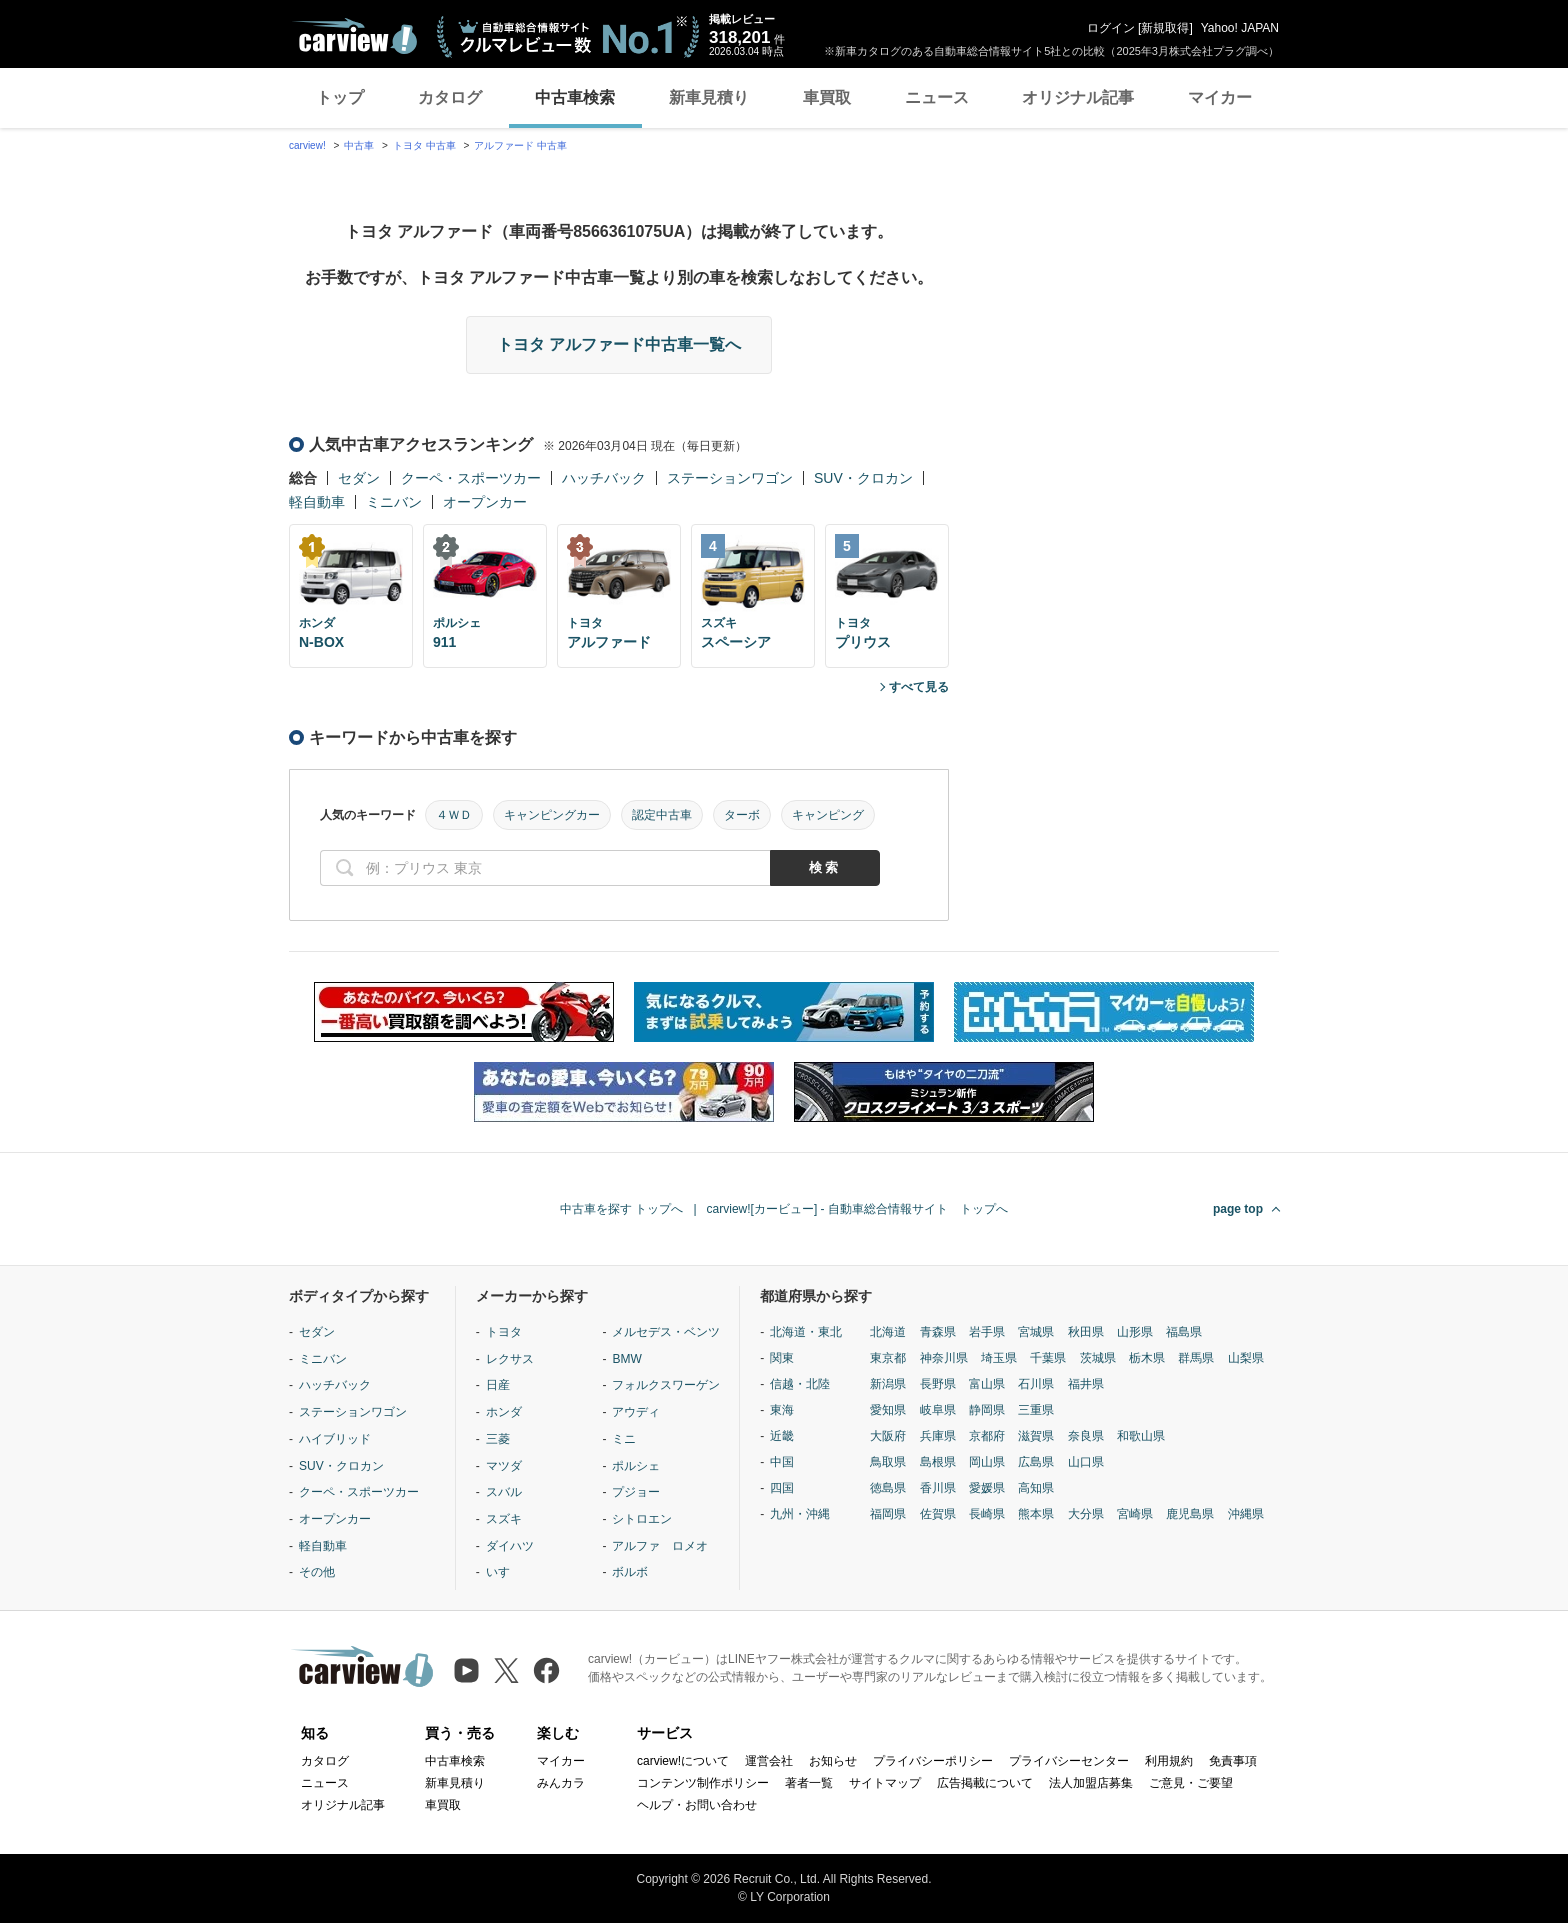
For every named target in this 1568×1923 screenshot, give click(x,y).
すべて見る (919, 687)
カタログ (450, 97)
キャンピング (828, 815)
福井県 (1086, 1384)
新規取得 (1165, 28)
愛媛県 (987, 1488)
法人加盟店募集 (1091, 1783)
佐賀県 (938, 1514)
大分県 (1086, 1514)
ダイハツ (510, 1546)
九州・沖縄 (800, 1514)
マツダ (504, 1466)
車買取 (827, 97)
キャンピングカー (552, 815)
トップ (340, 97)
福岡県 (888, 1514)
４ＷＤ (454, 815)
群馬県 (1196, 1358)
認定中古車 (662, 815)
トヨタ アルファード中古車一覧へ (619, 344)
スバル (504, 1492)
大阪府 (888, 1436)
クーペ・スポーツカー (471, 478)
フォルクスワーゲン (666, 1385)
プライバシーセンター (1069, 1761)
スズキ (504, 1519)
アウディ (636, 1412)
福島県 (1184, 1332)
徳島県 (888, 1488)
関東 (782, 1358)
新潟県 (888, 1384)
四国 (782, 1488)
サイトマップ (885, 1783)
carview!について (683, 1761)
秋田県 (1086, 1332)
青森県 (938, 1332)
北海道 (888, 1332)
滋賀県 (1036, 1436)
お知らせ (833, 1761)
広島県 (1036, 1462)
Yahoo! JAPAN (1240, 28)
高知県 (1036, 1488)
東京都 (888, 1358)
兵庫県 (938, 1436)
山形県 (1135, 1332)
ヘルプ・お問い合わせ (697, 1805)
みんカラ (561, 1783)
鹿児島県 (1190, 1514)
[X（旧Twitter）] (506, 1670)
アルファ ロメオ (660, 1546)
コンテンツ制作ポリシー (703, 1783)
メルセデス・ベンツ (666, 1332)
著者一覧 (809, 1783)
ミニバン (394, 502)
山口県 (1086, 1462)
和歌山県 (1141, 1436)
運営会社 (769, 1761)
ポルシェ (636, 1466)
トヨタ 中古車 (424, 145)
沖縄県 (1246, 1514)
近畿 (782, 1436)
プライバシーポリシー (933, 1761)
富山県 (987, 1384)
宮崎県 (1135, 1514)
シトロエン (642, 1519)
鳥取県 (888, 1462)
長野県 (938, 1384)
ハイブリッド (335, 1439)
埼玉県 (999, 1358)
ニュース (937, 97)
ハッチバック (604, 478)
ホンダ (504, 1412)
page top (1238, 1209)
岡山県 (987, 1462)
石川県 (1036, 1384)
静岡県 (987, 1410)
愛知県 (888, 1410)
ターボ (742, 815)
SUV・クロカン (863, 478)
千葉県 (1048, 1358)
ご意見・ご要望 (1191, 1783)
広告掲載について (985, 1783)
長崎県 (987, 1514)
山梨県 (1246, 1358)
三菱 (498, 1439)
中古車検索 (575, 97)
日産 (498, 1385)
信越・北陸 (800, 1384)
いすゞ (504, 1572)
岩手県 (987, 1332)
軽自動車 (317, 502)
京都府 (987, 1436)
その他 (317, 1572)
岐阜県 (938, 1410)
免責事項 (1233, 1761)
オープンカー (485, 502)
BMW (626, 1359)
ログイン (1111, 28)
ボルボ (630, 1572)
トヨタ (504, 1332)
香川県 (938, 1488)
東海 (782, 1410)
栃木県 (1147, 1358)
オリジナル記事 (1078, 97)
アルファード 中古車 (520, 145)
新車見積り (709, 97)
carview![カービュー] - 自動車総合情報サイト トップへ (857, 1209)
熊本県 (1036, 1514)
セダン (359, 478)
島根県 (938, 1462)
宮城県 (1036, 1332)
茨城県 (1098, 1358)
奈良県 (1086, 1436)
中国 (782, 1462)
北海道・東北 (806, 1332)
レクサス (510, 1359)
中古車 (359, 145)
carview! (307, 145)
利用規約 (1169, 1761)
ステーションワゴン (730, 478)
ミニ (624, 1439)
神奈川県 (944, 1358)
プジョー (636, 1492)
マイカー (1220, 97)
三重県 (1036, 1410)
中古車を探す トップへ (621, 1209)
